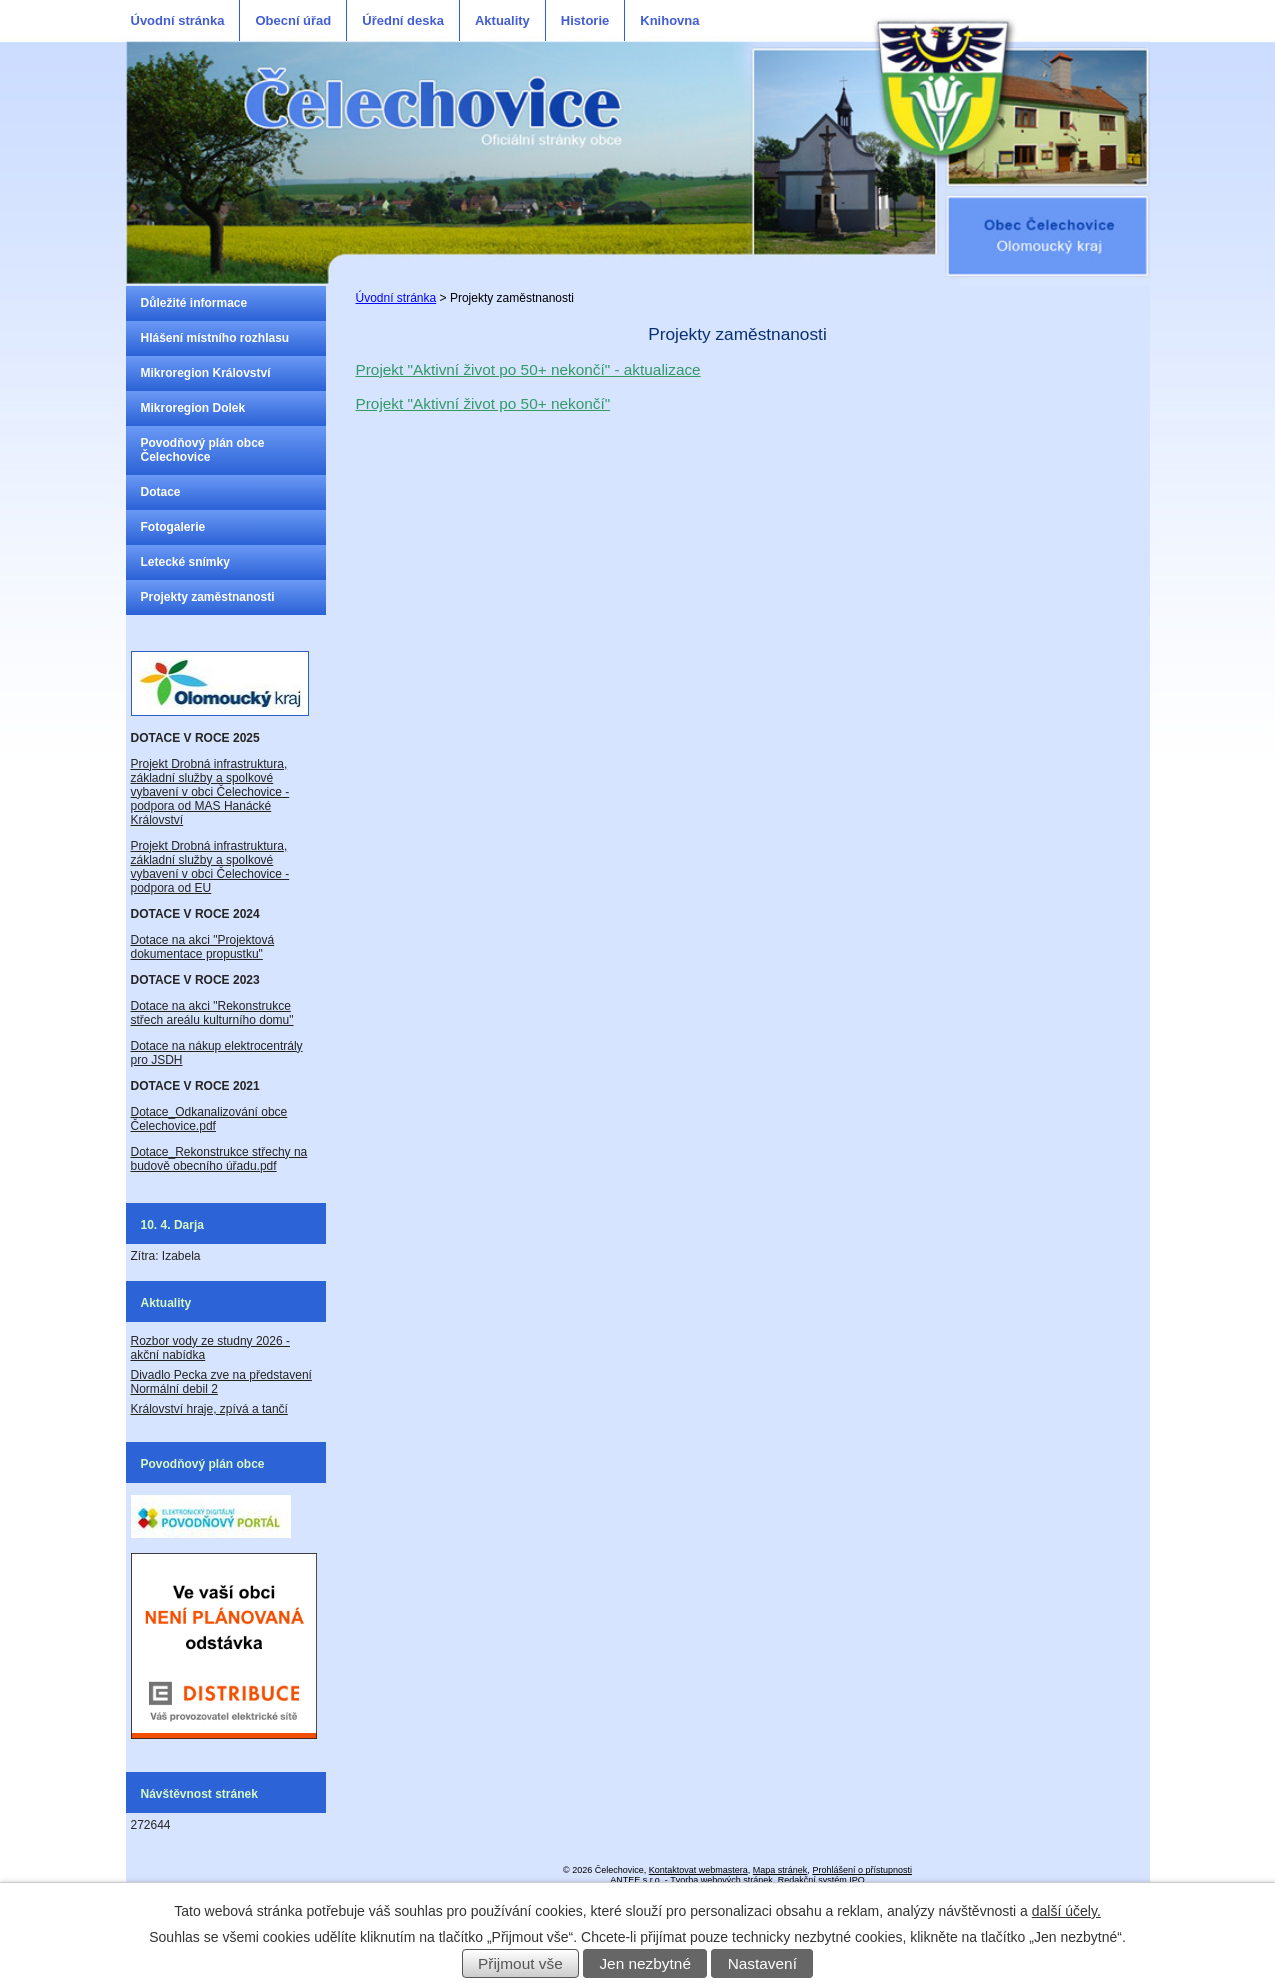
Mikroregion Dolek (193, 408)
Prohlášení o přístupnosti (862, 1870)
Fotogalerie (173, 527)
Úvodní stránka (178, 20)
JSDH (165, 1060)
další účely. (1066, 1911)
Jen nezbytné (645, 1963)
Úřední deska (403, 20)
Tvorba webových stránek (721, 1880)
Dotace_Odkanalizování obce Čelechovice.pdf (209, 1119)
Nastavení (762, 1963)
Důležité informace (194, 303)
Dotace (161, 492)
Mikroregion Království (206, 373)
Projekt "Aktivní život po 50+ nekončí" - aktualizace (528, 369)
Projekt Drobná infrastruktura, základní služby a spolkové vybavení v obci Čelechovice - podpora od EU (210, 867)
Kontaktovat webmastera (698, 1870)
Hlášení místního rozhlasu (215, 338)
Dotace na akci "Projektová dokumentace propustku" (203, 947)
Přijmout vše (520, 1963)
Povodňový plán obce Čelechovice (203, 450)
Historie (585, 20)
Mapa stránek (780, 1870)
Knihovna (669, 20)
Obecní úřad (293, 20)
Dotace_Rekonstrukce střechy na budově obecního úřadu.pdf (219, 1159)
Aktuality (502, 20)
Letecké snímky (185, 562)
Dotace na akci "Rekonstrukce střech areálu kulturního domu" (212, 1013)
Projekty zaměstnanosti (208, 597)
